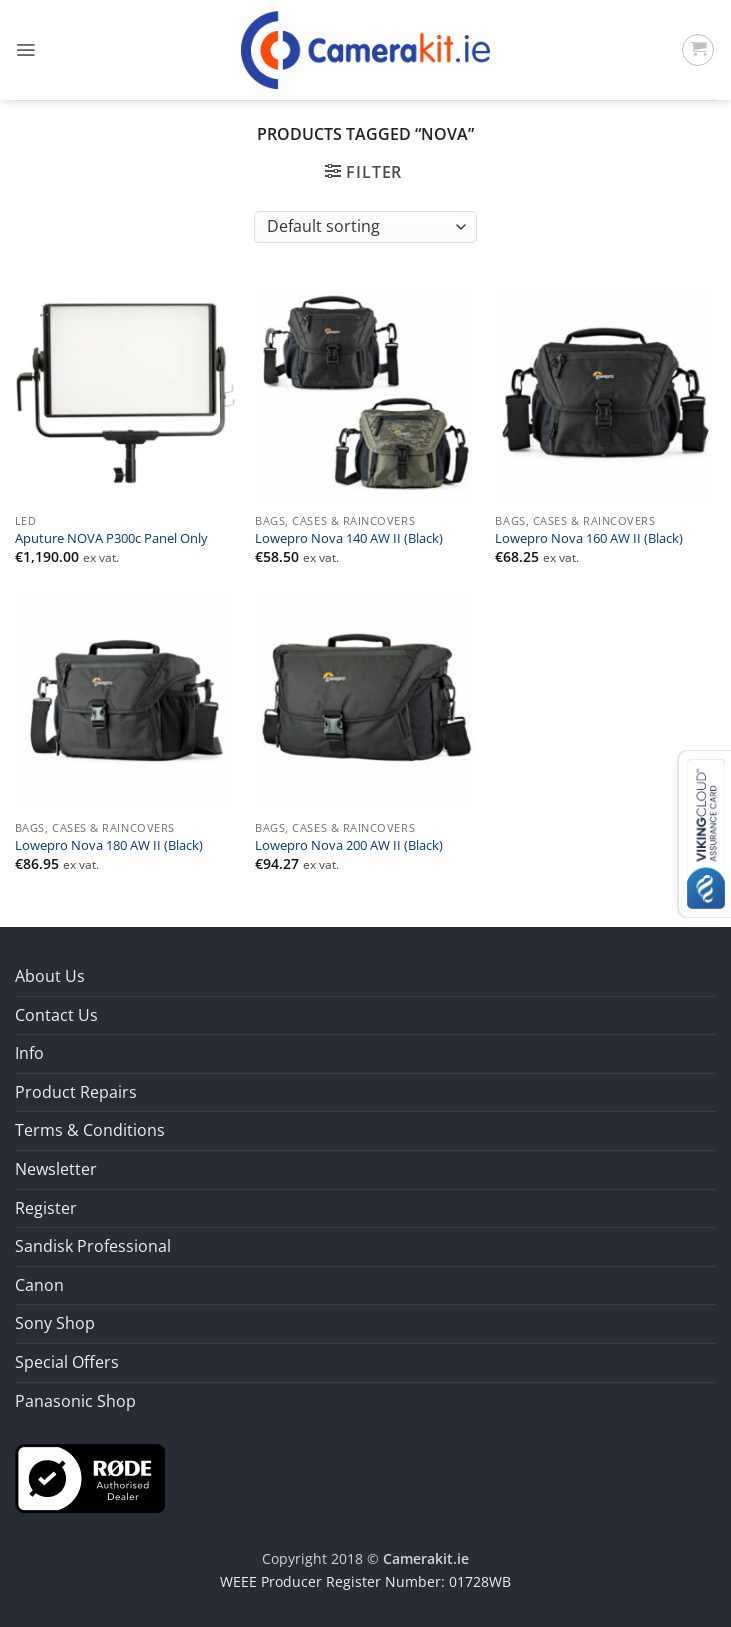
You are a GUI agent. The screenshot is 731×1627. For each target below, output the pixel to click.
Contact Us (56, 1015)
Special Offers (67, 1362)
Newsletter (56, 1169)
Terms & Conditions (90, 1130)
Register (46, 1208)
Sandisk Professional (93, 1246)
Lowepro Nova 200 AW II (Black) (349, 846)
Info (29, 1053)
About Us (50, 976)
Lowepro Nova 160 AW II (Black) (589, 539)
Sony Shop (55, 1323)
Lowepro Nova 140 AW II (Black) (349, 539)
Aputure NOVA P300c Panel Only (111, 539)
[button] (25, 50)
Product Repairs (76, 1092)
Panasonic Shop (75, 1401)
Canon (39, 1285)
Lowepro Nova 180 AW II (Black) (109, 846)
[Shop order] (365, 227)
